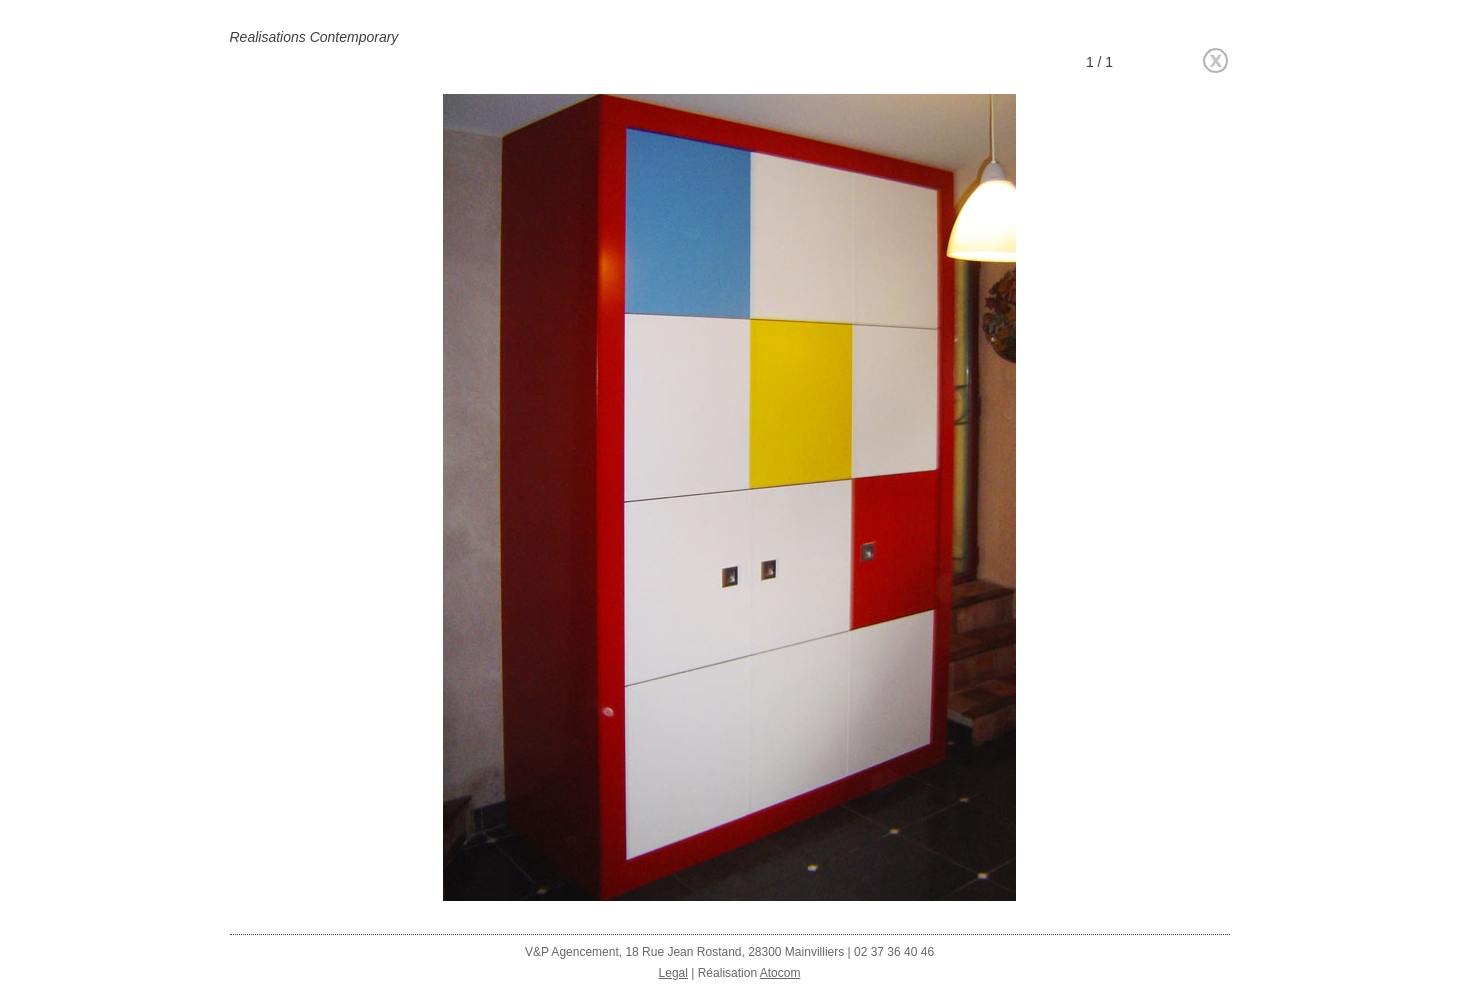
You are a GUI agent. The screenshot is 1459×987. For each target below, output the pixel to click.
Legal (673, 973)
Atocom (780, 973)
